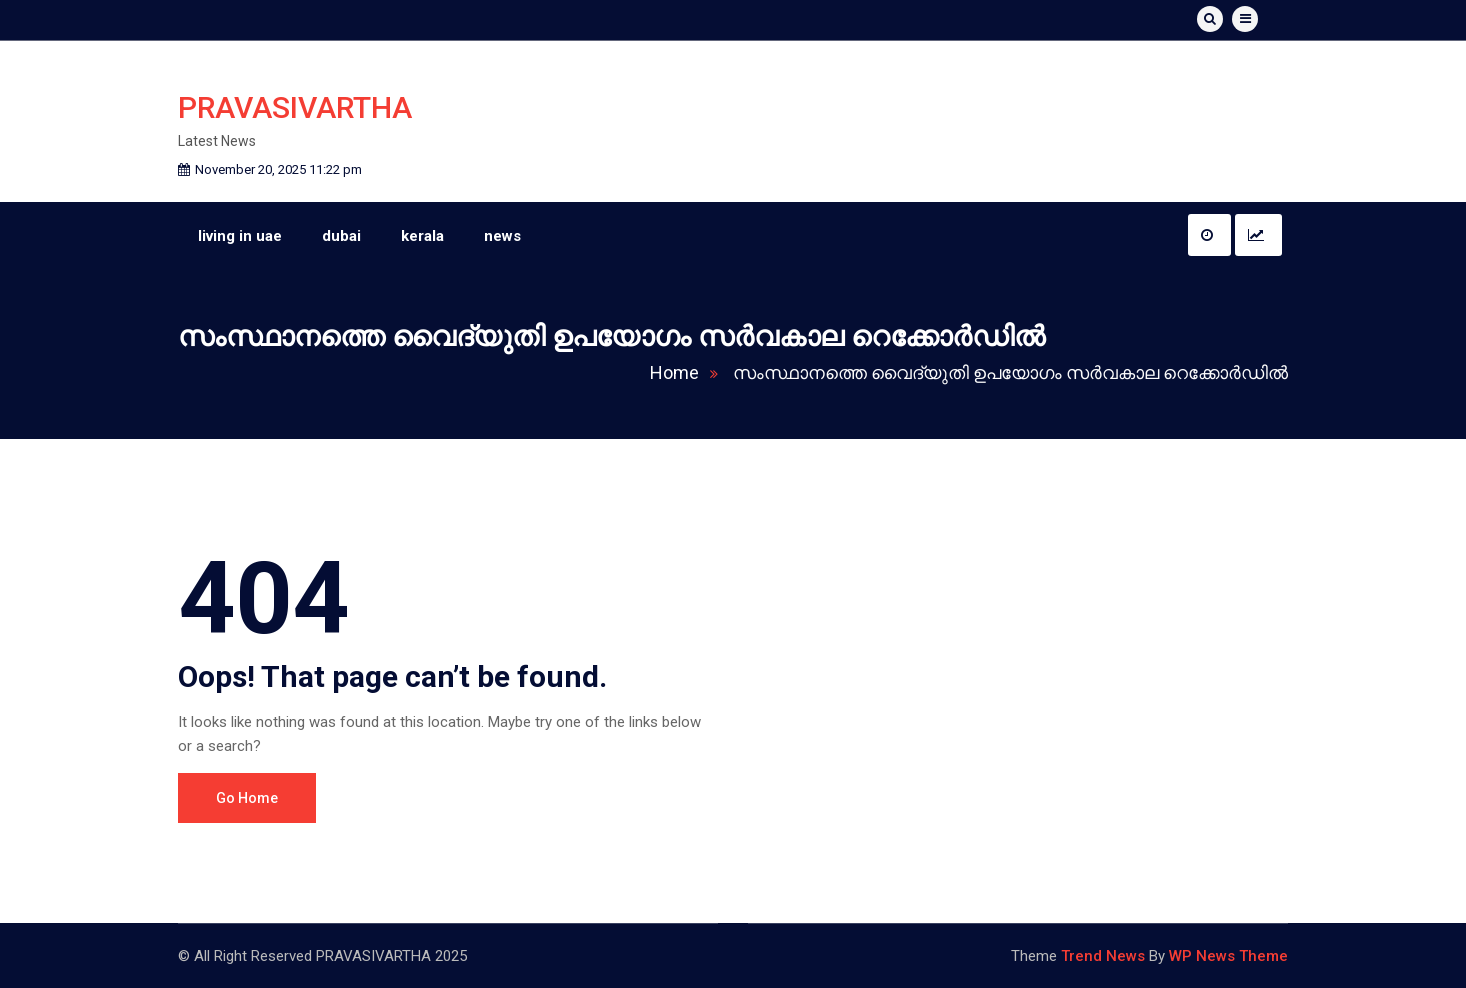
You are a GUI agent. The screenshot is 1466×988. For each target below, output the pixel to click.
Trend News (1103, 956)
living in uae (240, 236)
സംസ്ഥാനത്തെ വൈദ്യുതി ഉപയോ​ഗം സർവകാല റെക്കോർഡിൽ (1010, 372)
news (502, 236)
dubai (341, 236)
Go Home (247, 798)
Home (689, 372)
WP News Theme (1228, 956)
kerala (422, 236)
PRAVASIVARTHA (295, 107)
